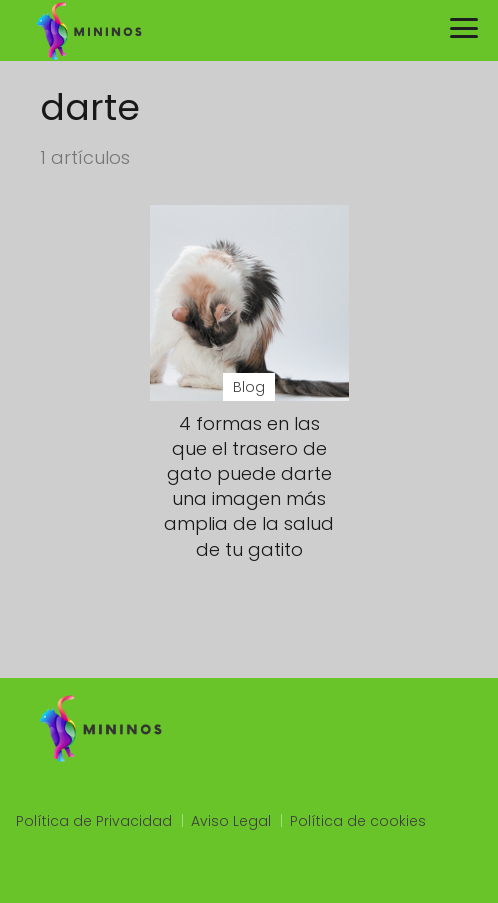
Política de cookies (358, 821)
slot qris (44, 875)
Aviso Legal (231, 821)
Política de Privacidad (94, 821)
